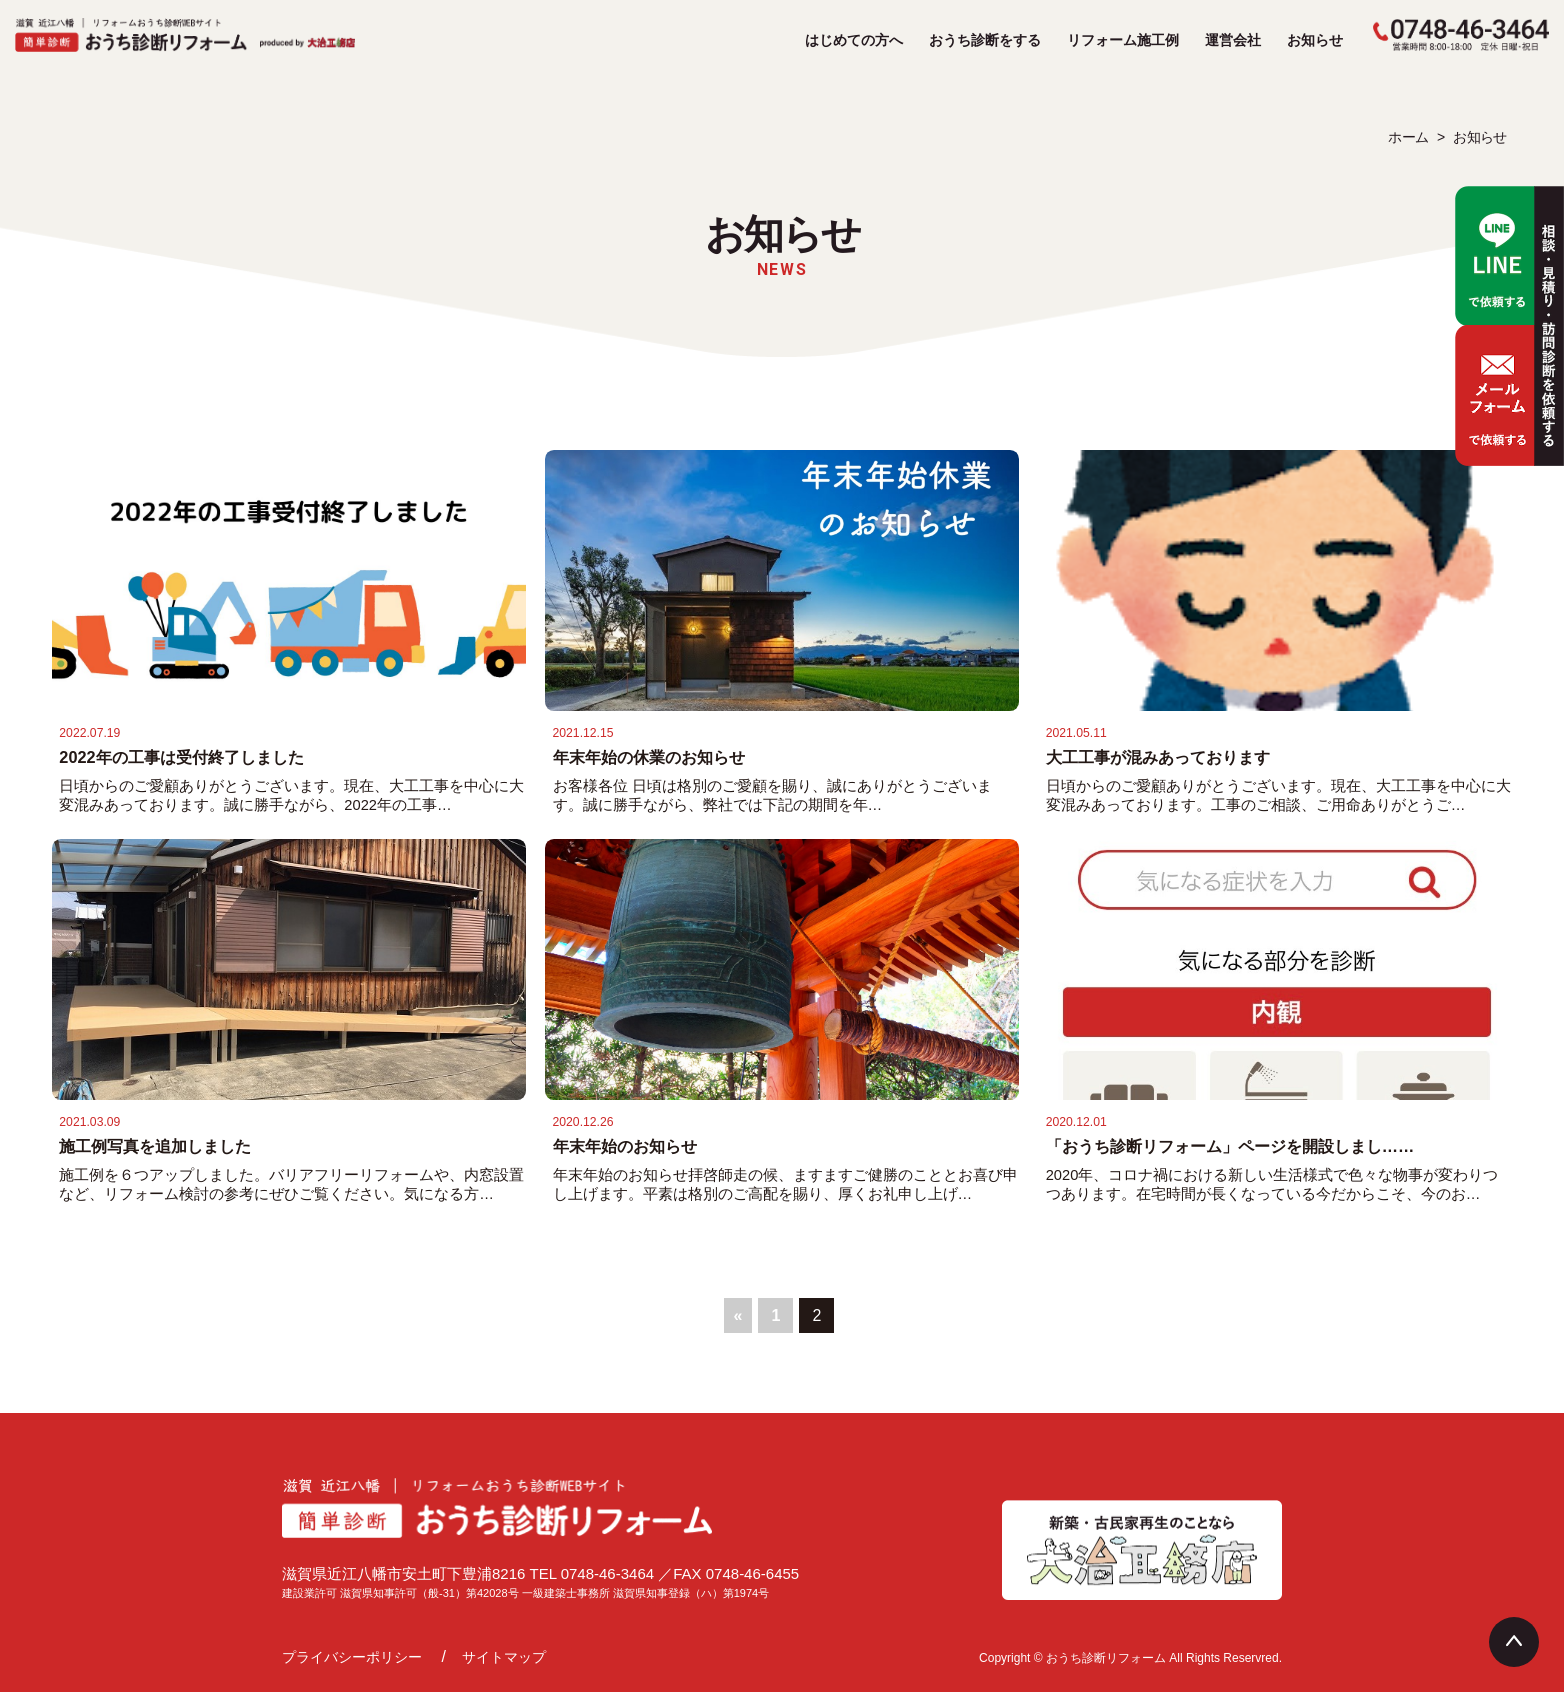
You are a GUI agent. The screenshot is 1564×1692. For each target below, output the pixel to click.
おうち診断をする (985, 40)
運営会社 (1233, 40)
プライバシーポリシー (352, 1657)
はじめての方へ (854, 40)
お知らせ (1315, 40)
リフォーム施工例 (1123, 40)
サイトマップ (504, 1657)
